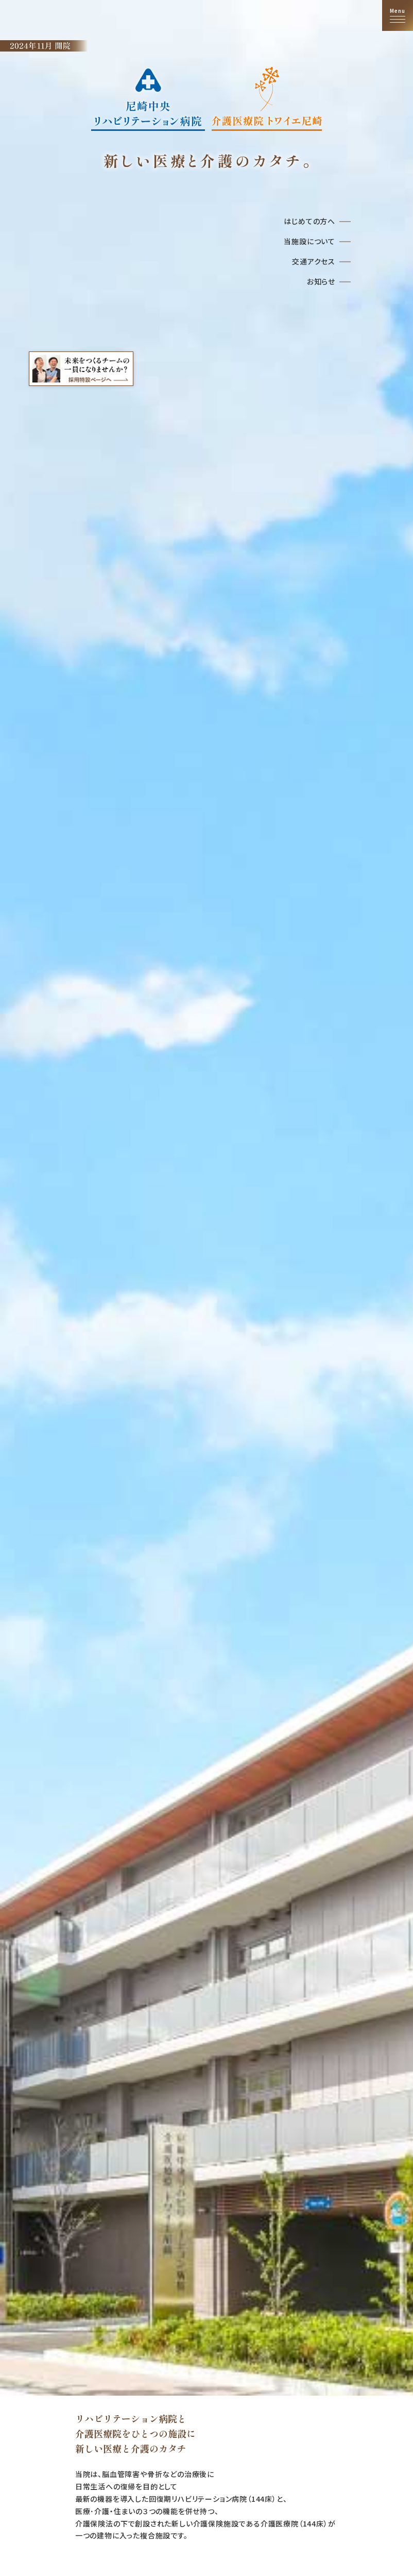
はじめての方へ (309, 221)
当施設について (309, 241)
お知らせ (321, 281)
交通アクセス (313, 261)
